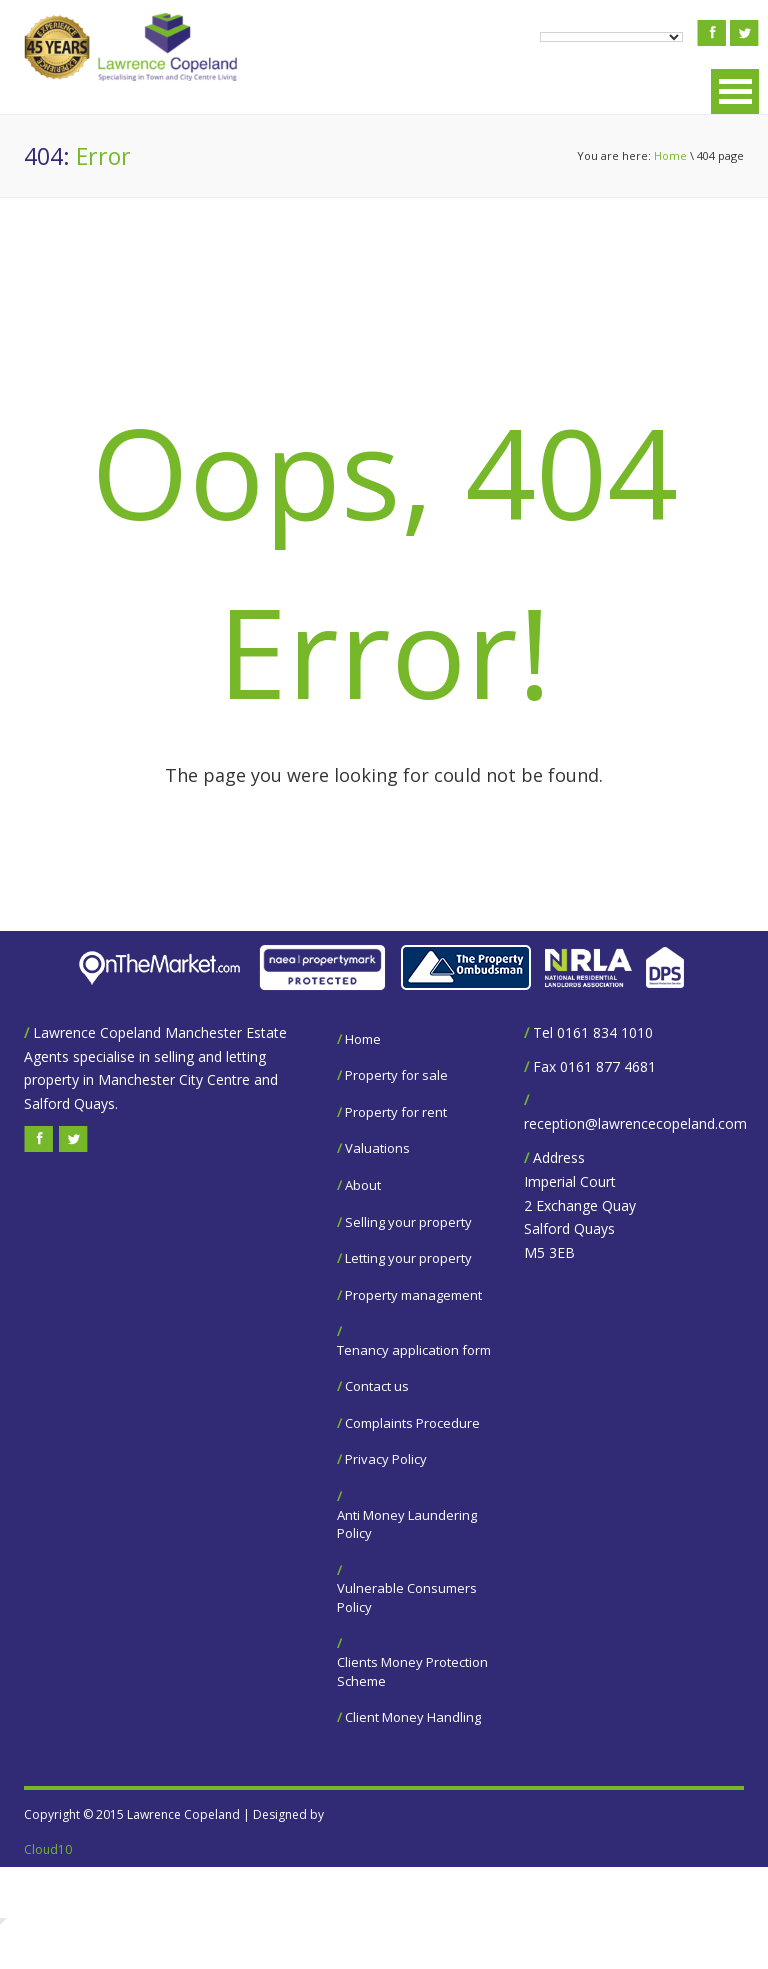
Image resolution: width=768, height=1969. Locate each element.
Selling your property (408, 1222)
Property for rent (396, 1112)
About (363, 1185)
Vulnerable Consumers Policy (407, 1597)
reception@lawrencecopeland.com (635, 1123)
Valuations (377, 1148)
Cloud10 (48, 1849)
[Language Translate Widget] (611, 37)
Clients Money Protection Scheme (412, 1671)
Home (670, 155)
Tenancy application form (414, 1350)
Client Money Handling (413, 1717)
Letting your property (408, 1258)
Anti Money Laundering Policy (407, 1524)
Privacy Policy (386, 1459)
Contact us (377, 1386)
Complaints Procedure (412, 1423)
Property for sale (396, 1075)
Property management (413, 1295)
